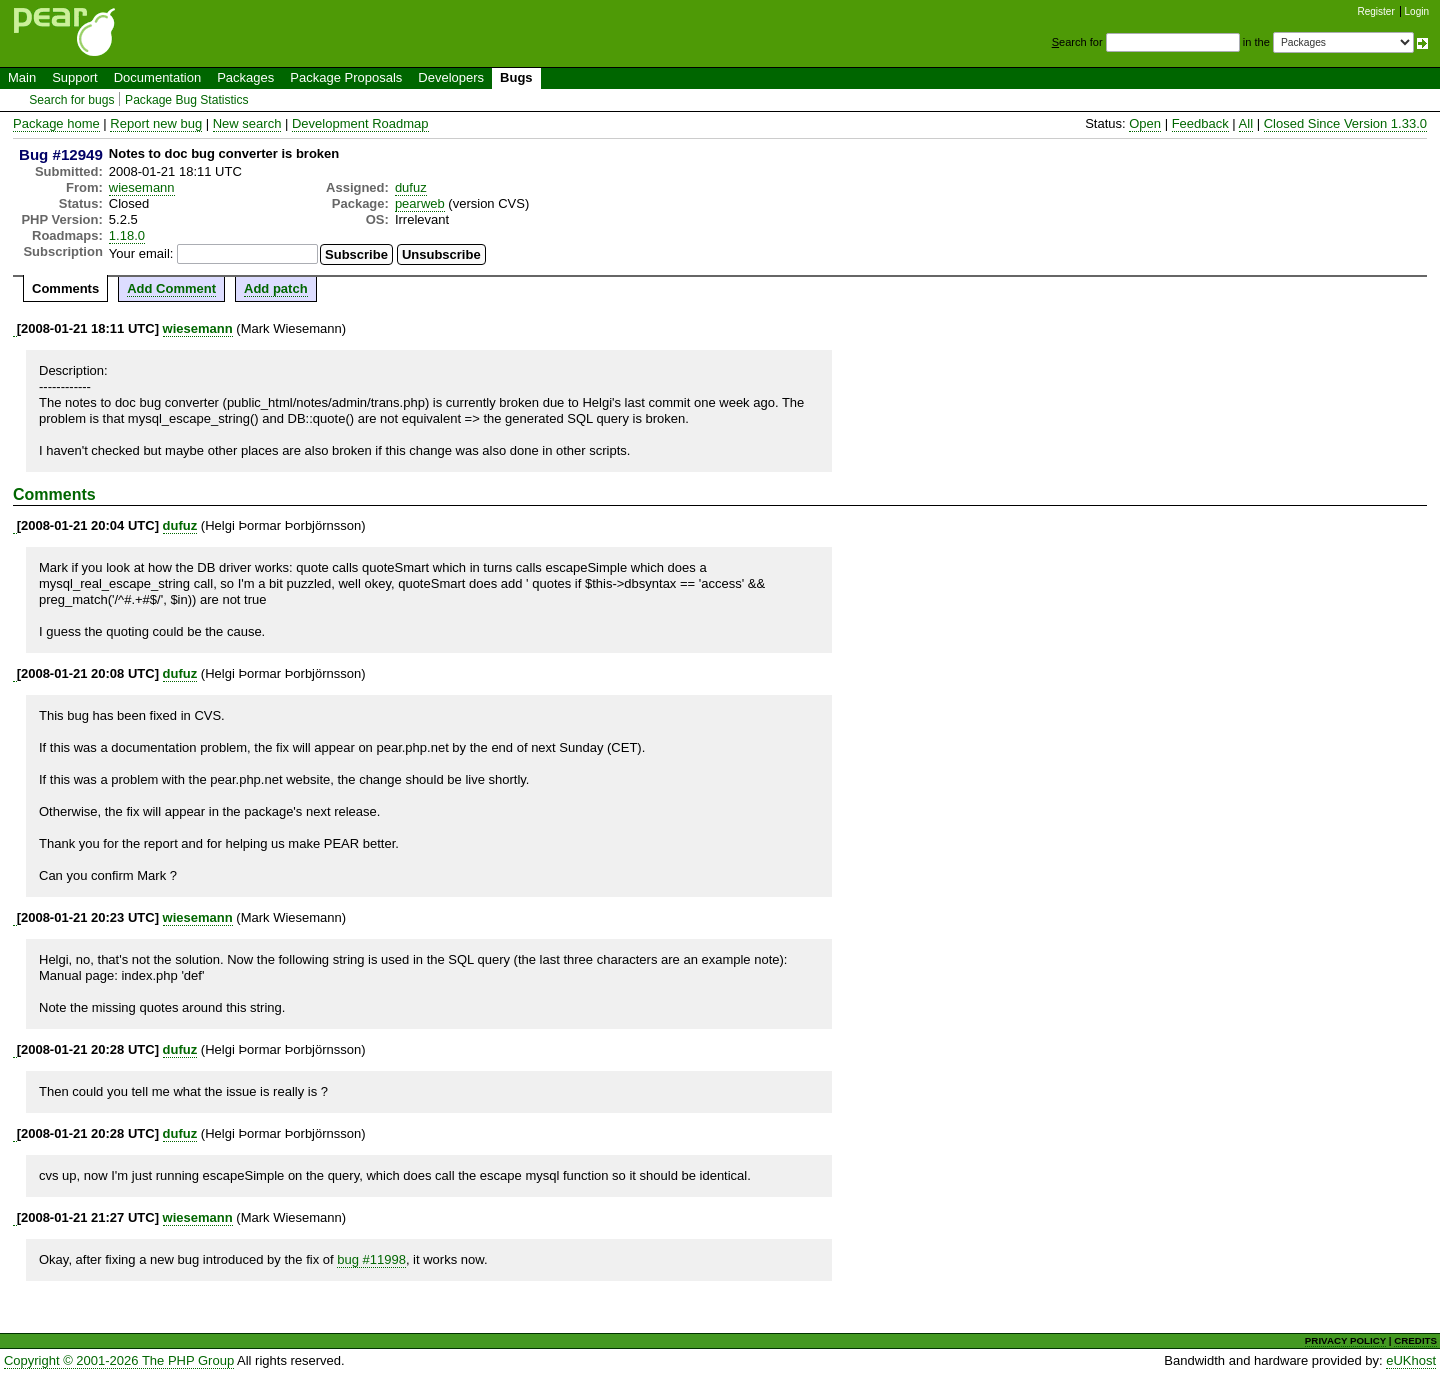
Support (75, 77)
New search (247, 123)
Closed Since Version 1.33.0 (1345, 123)
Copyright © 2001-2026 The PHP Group (119, 1360)
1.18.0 (127, 235)
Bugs (516, 77)
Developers (451, 77)
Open (1145, 123)
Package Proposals (346, 77)
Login (1417, 11)
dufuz (411, 187)
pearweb (420, 203)
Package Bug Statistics (187, 100)
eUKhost (1411, 1360)
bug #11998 (371, 1259)
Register (1376, 11)
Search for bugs (71, 100)
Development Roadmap (360, 123)
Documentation (157, 77)
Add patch (276, 288)
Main (22, 77)
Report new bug (156, 123)
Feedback (1200, 123)
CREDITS (1415, 1340)
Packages (245, 77)
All (1246, 123)
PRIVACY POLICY (1345, 1340)
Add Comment (171, 288)
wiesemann (142, 187)
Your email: (141, 253)
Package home (56, 123)
